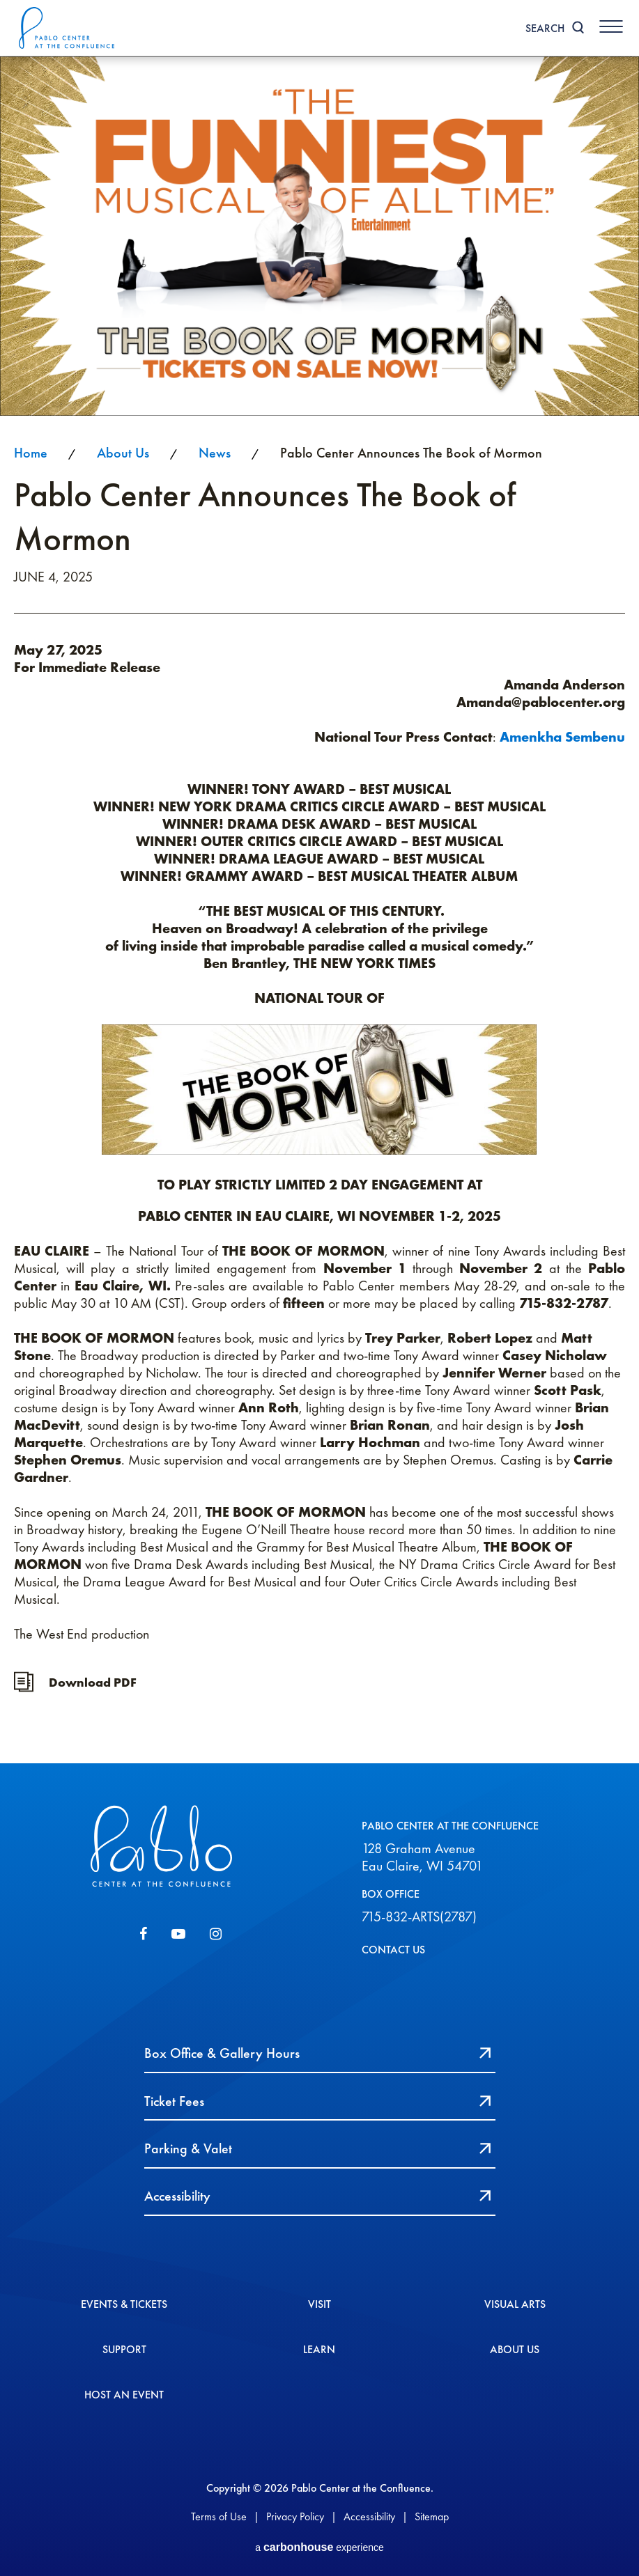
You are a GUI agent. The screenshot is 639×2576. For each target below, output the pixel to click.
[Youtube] (178, 1935)
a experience (319, 2544)
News (215, 453)
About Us (123, 453)
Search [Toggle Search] (542, 28)
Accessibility (369, 2511)
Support (124, 2341)
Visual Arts (515, 2296)
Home (30, 453)
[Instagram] (216, 1935)
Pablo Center (69, 28)
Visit (319, 2296)
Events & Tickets (124, 2296)
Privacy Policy (295, 2511)
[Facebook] (143, 1935)
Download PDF (93, 1682)
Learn (319, 2341)
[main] (319, 909)
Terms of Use (219, 2511)
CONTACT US (393, 1949)
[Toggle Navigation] (610, 26)
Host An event (124, 2386)
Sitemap (432, 2511)
